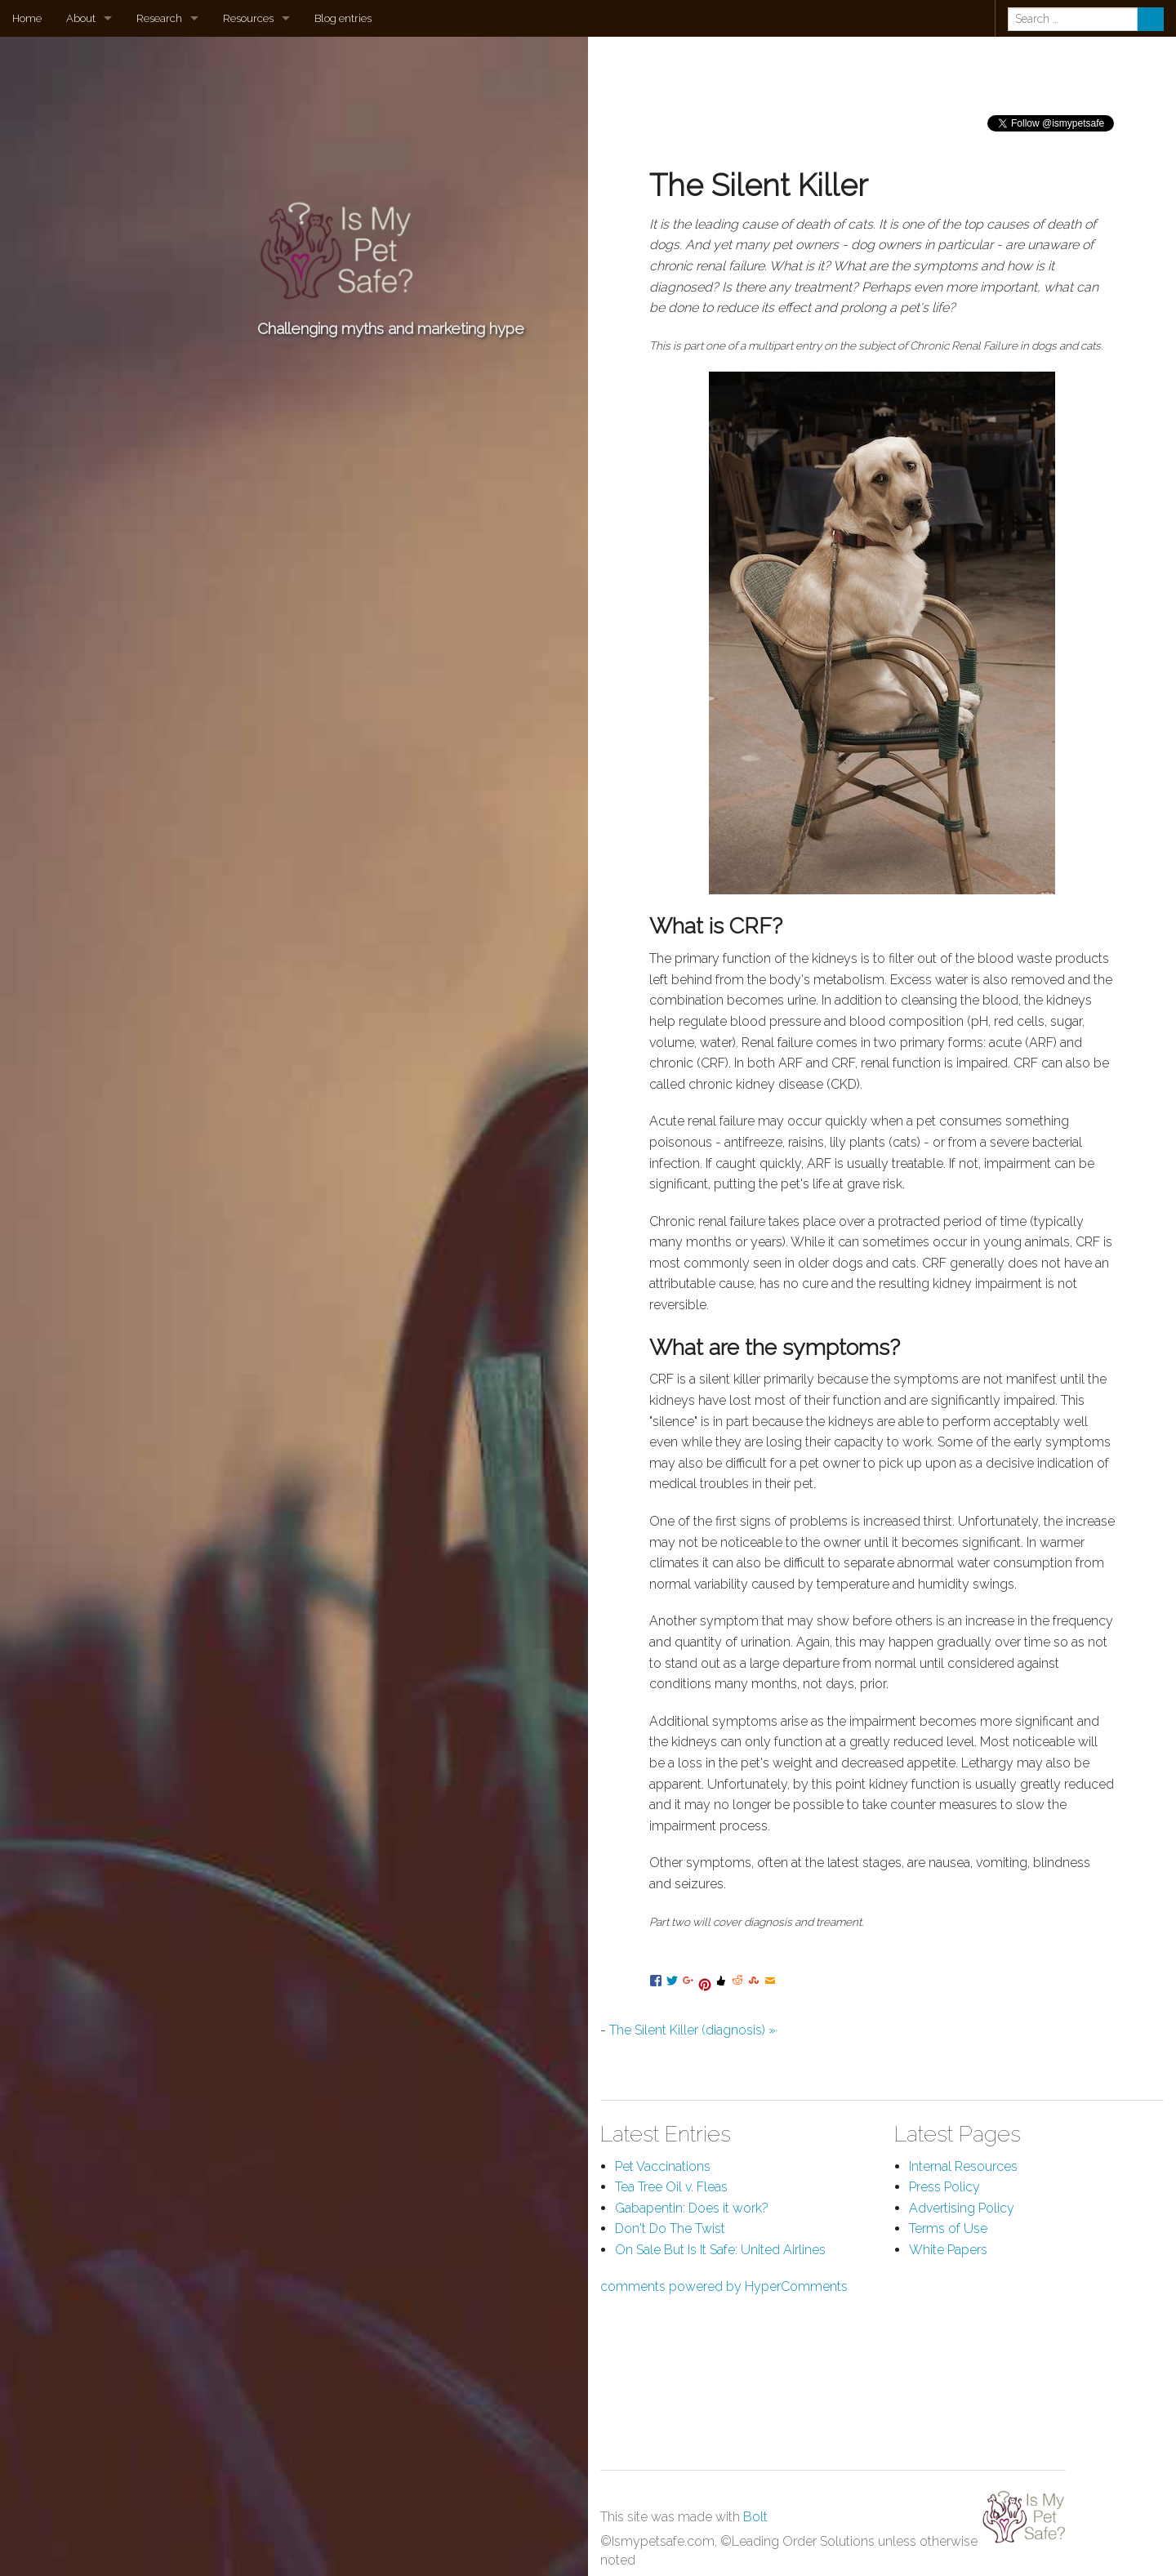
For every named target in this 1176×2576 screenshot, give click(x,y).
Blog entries (343, 18)
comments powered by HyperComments (724, 2286)
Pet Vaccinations (662, 2166)
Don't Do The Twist (670, 2228)
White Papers (948, 2249)
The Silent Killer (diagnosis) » (692, 2030)
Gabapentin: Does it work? (691, 2208)
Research (159, 18)
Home (27, 18)
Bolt (755, 2517)
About (81, 18)
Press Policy (944, 2187)
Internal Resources (963, 2166)
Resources (248, 18)
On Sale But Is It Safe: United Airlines (720, 2249)
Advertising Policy (961, 2208)
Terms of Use (948, 2228)
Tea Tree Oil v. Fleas (671, 2187)
